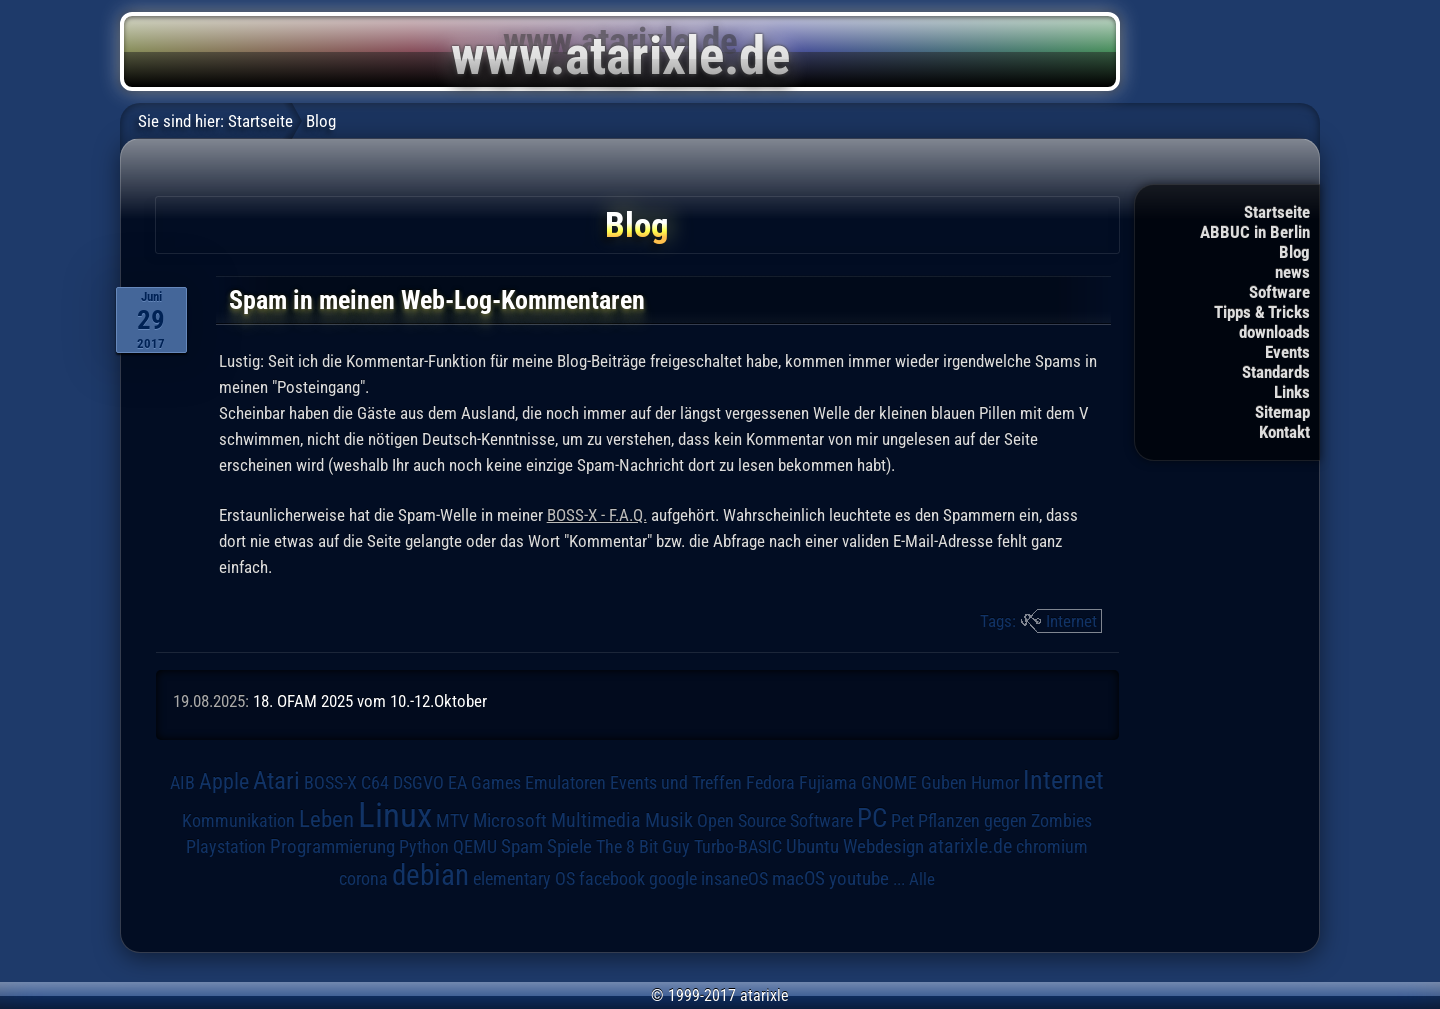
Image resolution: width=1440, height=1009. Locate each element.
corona (363, 879)
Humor (995, 783)
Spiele (569, 846)
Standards (1276, 372)
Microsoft (510, 820)
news (1292, 272)
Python (424, 847)
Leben (326, 819)
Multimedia (596, 820)
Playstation (226, 847)
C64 (375, 783)
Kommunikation (238, 820)
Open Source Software (775, 821)
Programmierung (332, 846)
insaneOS (734, 879)
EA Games (484, 783)
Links (1292, 392)
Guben (944, 783)
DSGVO (418, 783)
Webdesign (883, 847)
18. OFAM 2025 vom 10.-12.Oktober (370, 701)
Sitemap (1282, 412)
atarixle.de (970, 846)
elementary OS (524, 878)
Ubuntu (812, 847)
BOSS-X (330, 783)
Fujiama (828, 782)
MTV (452, 820)
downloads (1274, 332)
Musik (669, 820)
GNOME (889, 782)
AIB (182, 783)
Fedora (770, 782)
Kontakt (1284, 432)
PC (872, 818)
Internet (1071, 621)
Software (1279, 292)
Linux (395, 815)
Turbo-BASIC (738, 846)
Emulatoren (565, 782)
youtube (859, 878)
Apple (224, 781)
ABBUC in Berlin (1255, 232)
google (673, 879)
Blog (1294, 252)
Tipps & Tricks (1262, 312)
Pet (902, 821)
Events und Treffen (676, 783)
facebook (612, 879)
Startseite (1277, 212)
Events (1287, 352)
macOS (798, 879)
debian (430, 875)
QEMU (475, 847)
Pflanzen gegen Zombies (1005, 821)
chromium (1052, 847)
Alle (922, 879)
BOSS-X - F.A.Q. (597, 515)
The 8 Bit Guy (643, 846)
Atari (276, 780)
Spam (522, 847)
